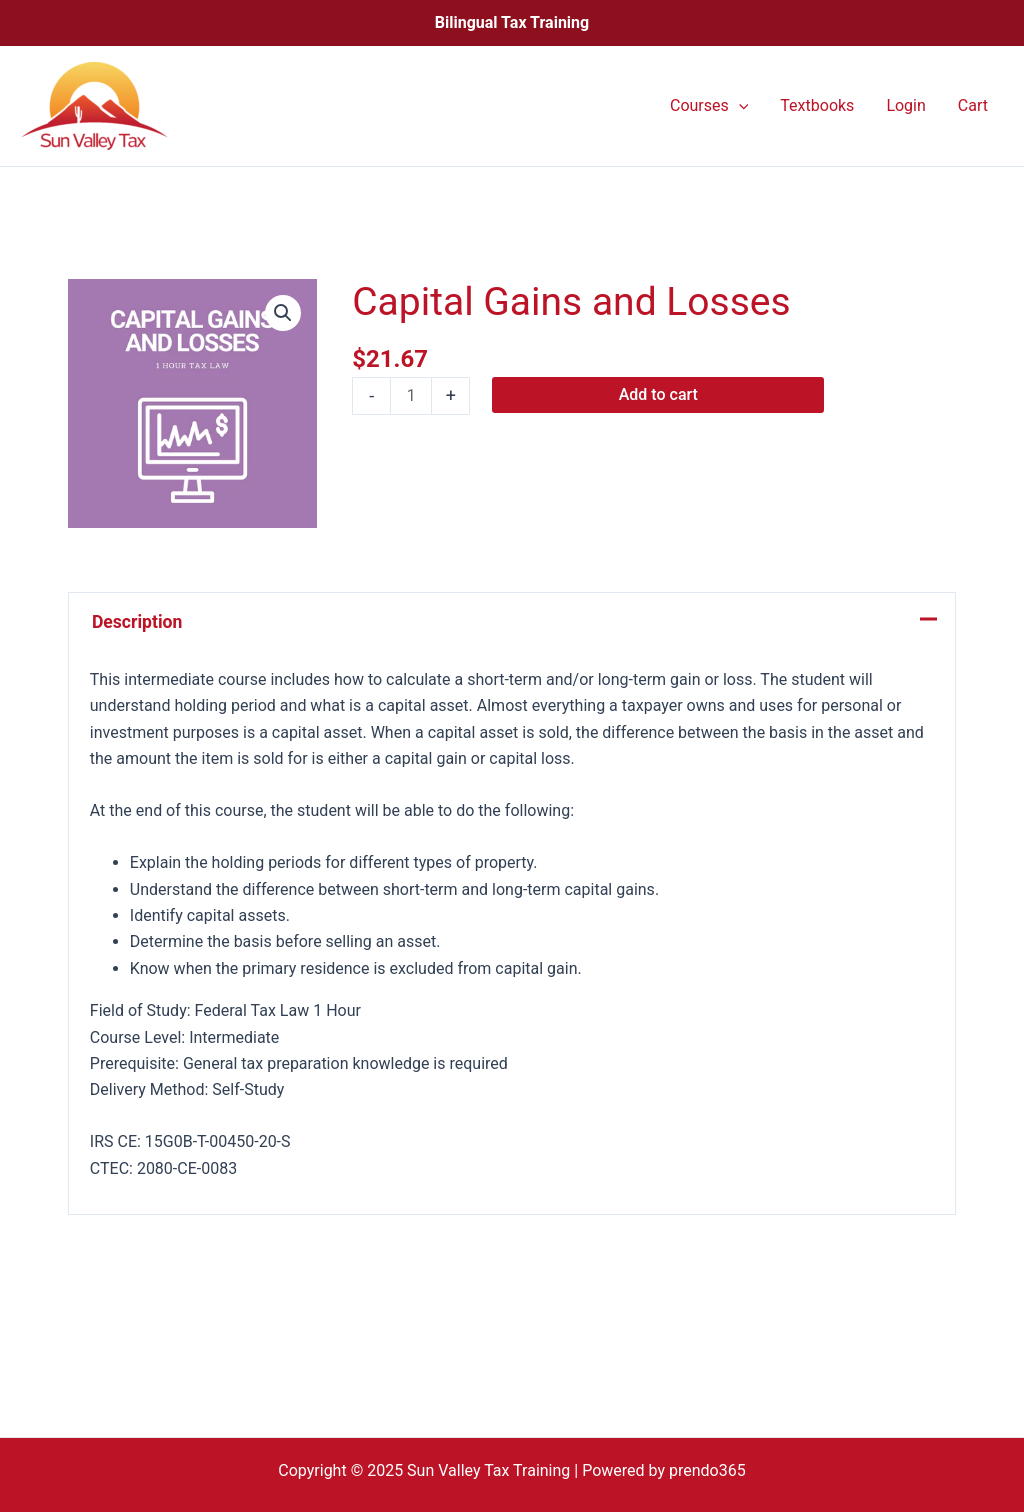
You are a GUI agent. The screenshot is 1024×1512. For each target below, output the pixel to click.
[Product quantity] (411, 396)
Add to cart (658, 394)
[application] (739, 106)
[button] (283, 313)
